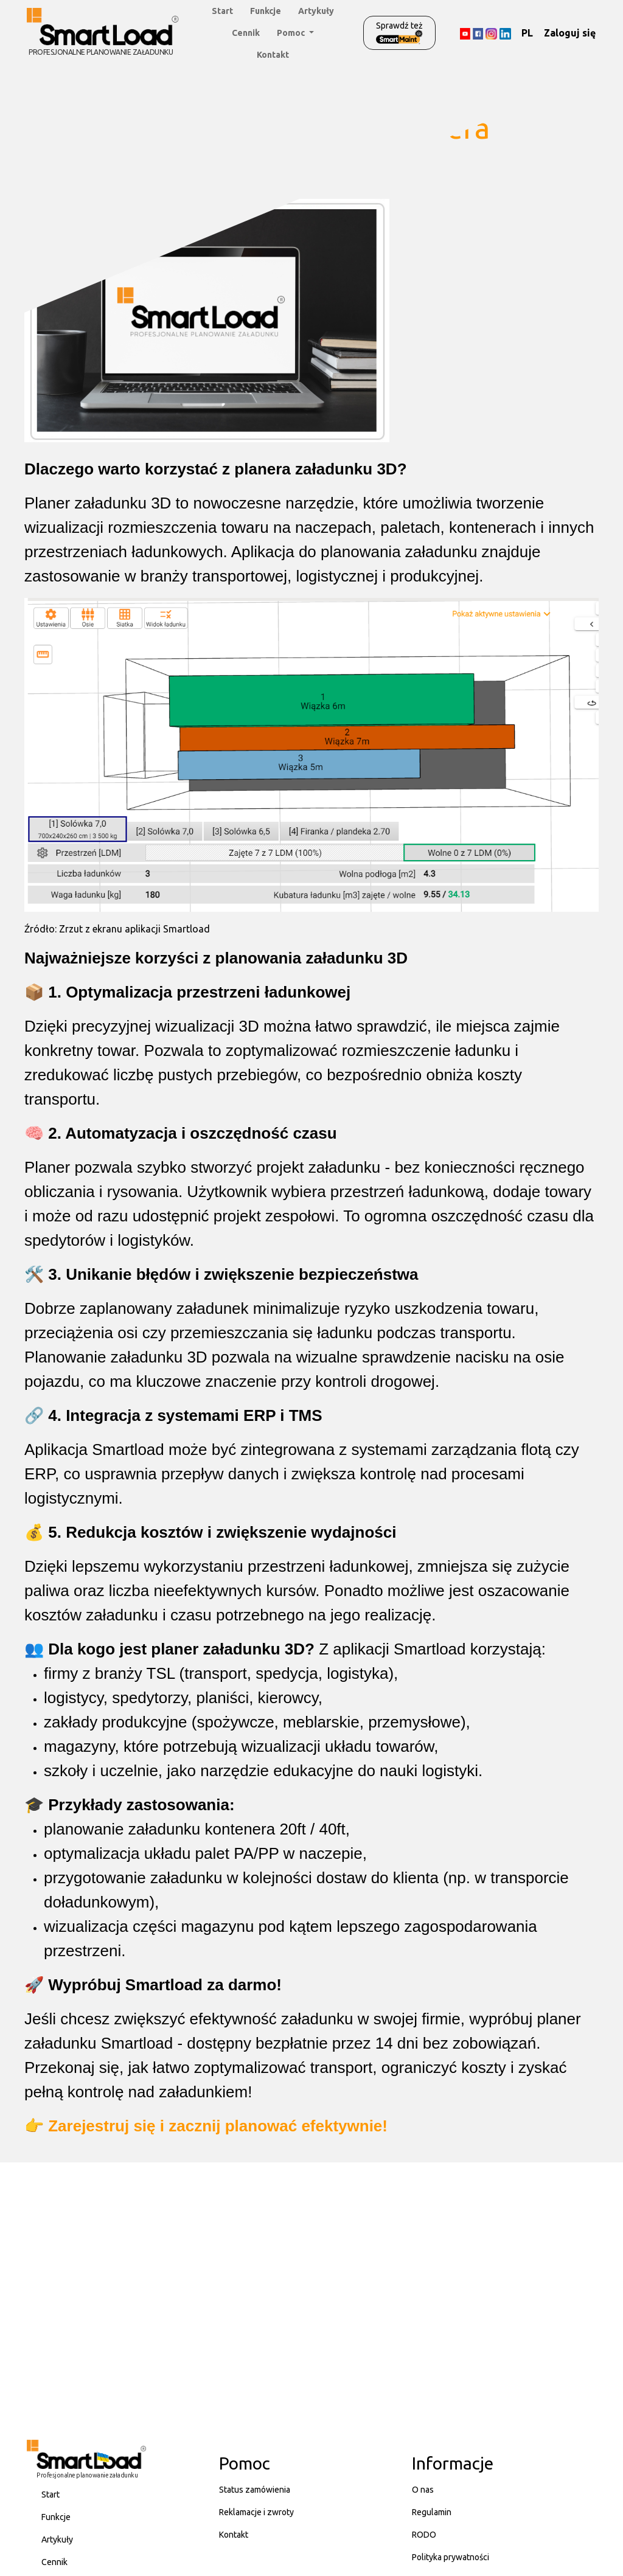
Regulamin (431, 2512)
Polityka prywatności (450, 2557)
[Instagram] (491, 33)
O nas (423, 2489)
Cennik (246, 33)
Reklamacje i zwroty (256, 2512)
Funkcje (265, 11)
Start (222, 11)
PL (527, 32)
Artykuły (316, 11)
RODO (424, 2535)
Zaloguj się (570, 32)
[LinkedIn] (505, 33)
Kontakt (273, 55)
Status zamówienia (254, 2489)
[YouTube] (465, 33)
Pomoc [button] (292, 33)
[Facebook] (478, 33)
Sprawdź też (399, 32)
